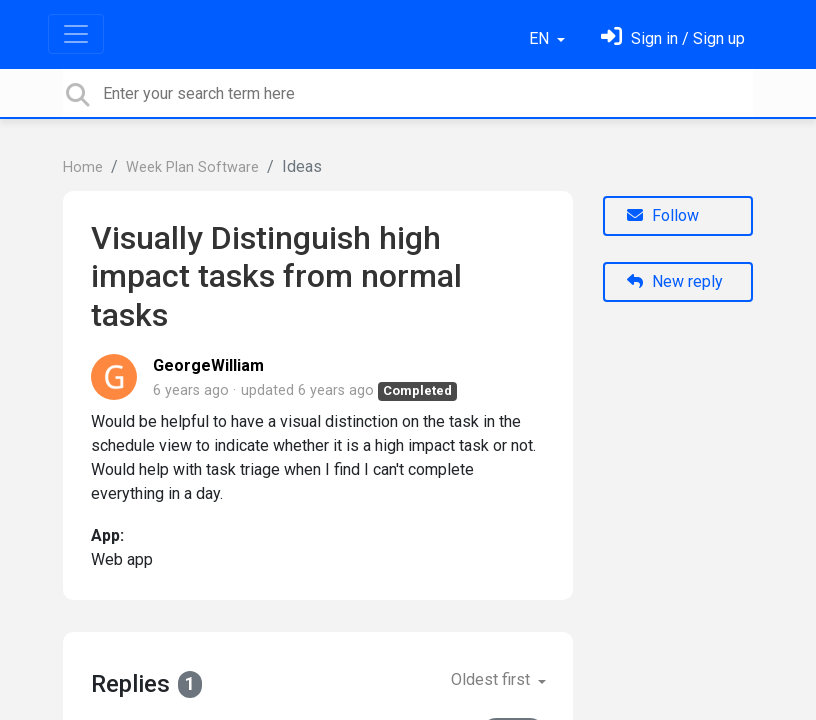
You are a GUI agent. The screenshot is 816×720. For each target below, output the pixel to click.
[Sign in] (673, 38)
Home (83, 167)
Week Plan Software (192, 167)
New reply (675, 281)
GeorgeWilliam (208, 365)
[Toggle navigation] (76, 34)
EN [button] (541, 38)
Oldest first (492, 679)
